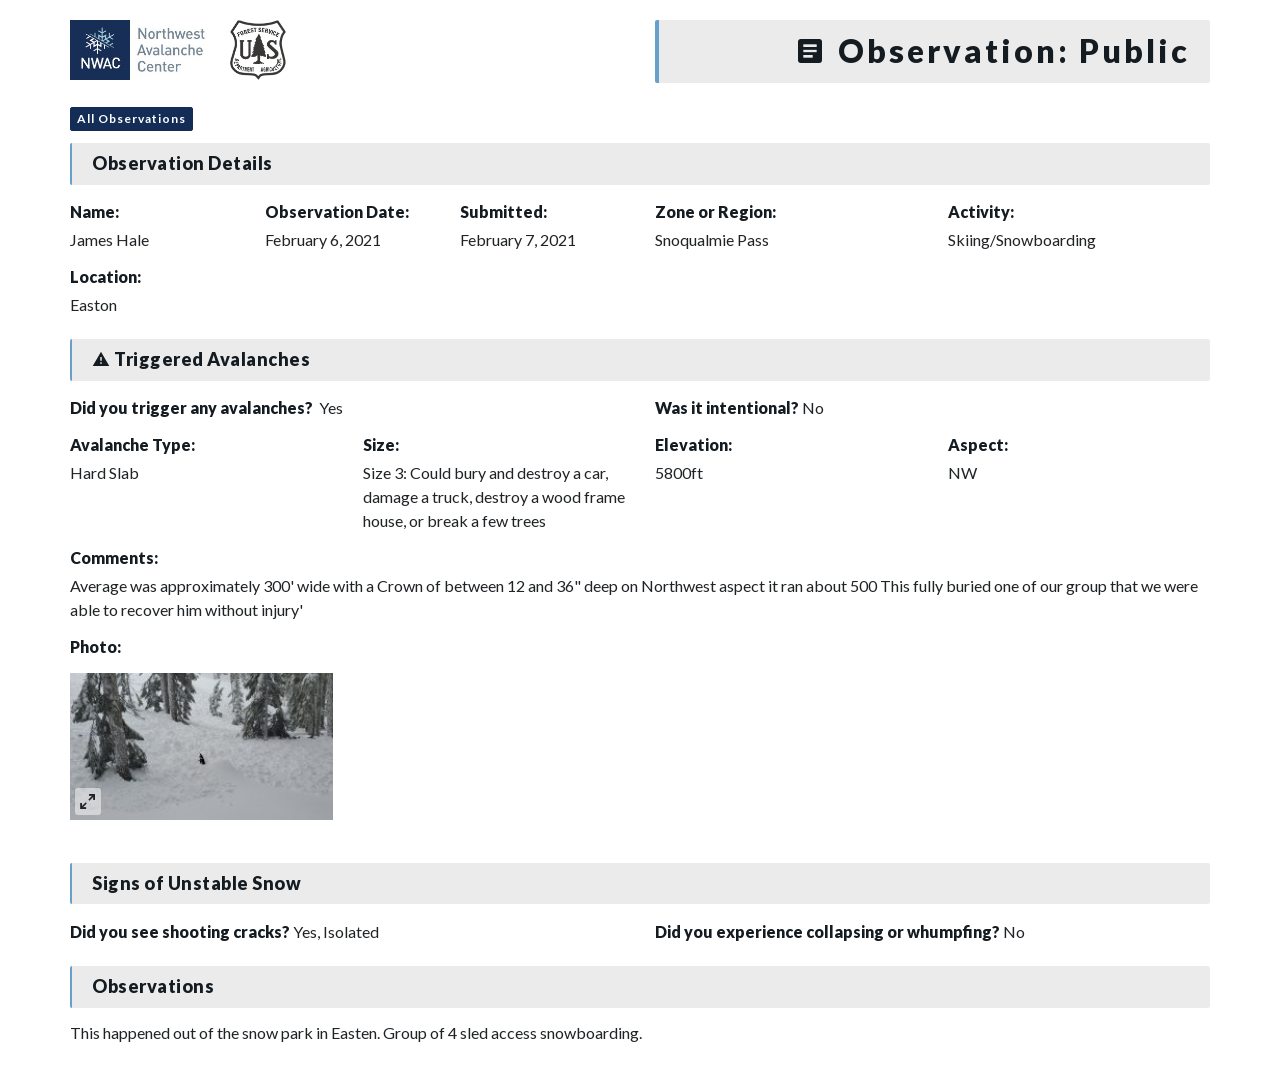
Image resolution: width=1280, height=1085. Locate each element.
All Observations (131, 118)
